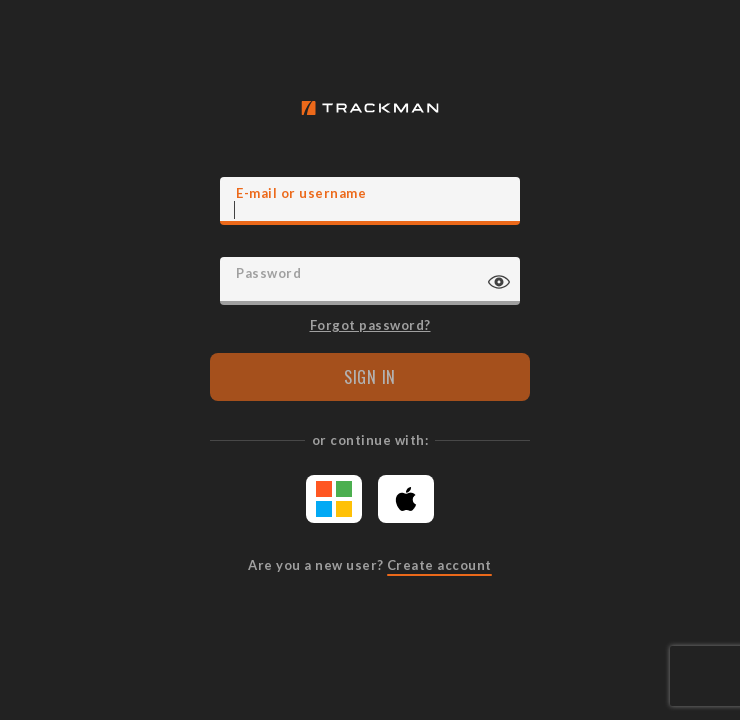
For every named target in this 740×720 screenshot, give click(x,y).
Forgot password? (370, 324)
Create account (439, 565)
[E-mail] (370, 201)
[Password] (370, 281)
